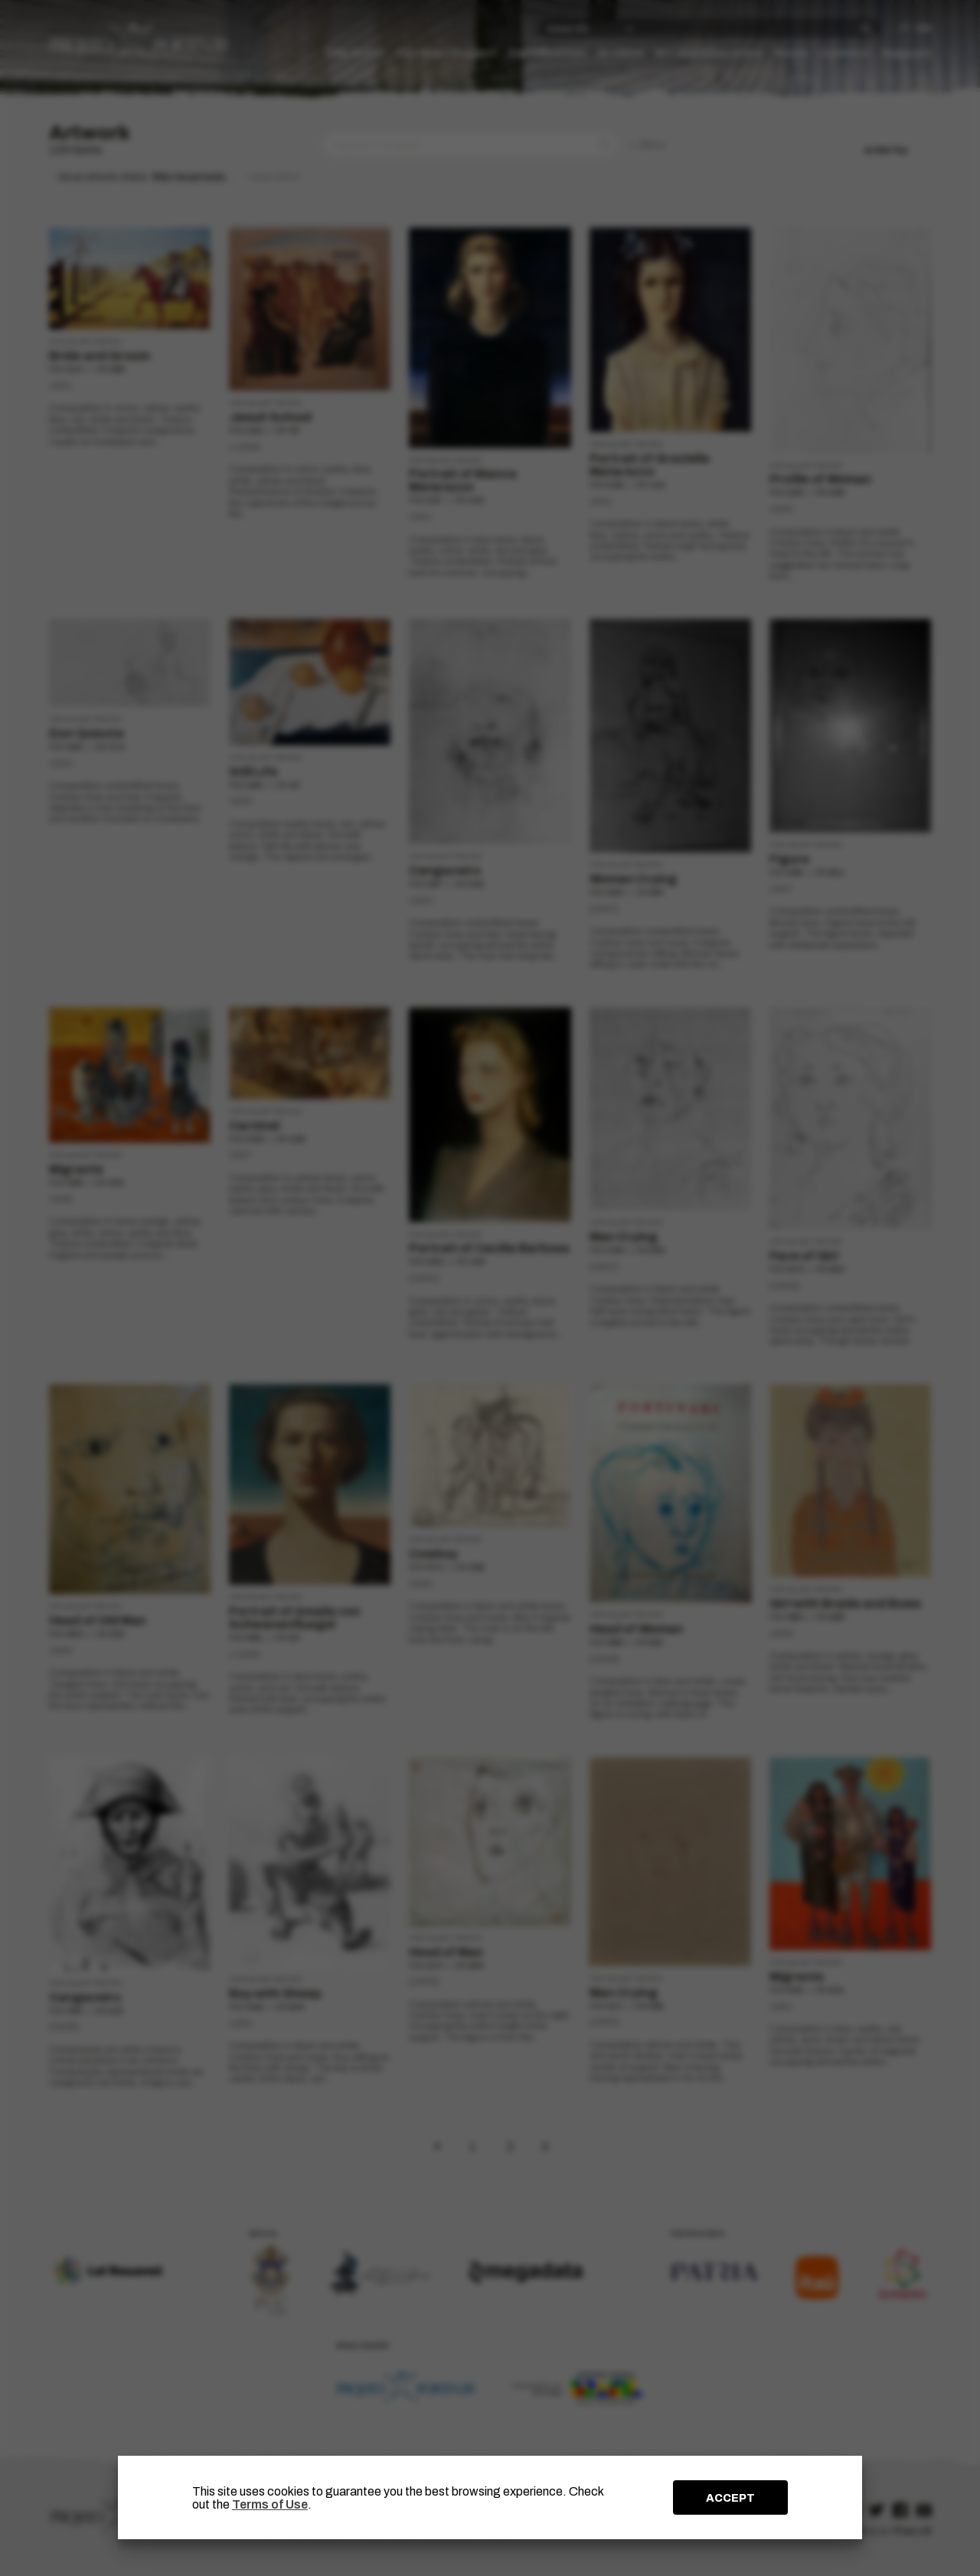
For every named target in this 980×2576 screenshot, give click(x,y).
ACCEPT (730, 2498)
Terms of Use (270, 2504)
